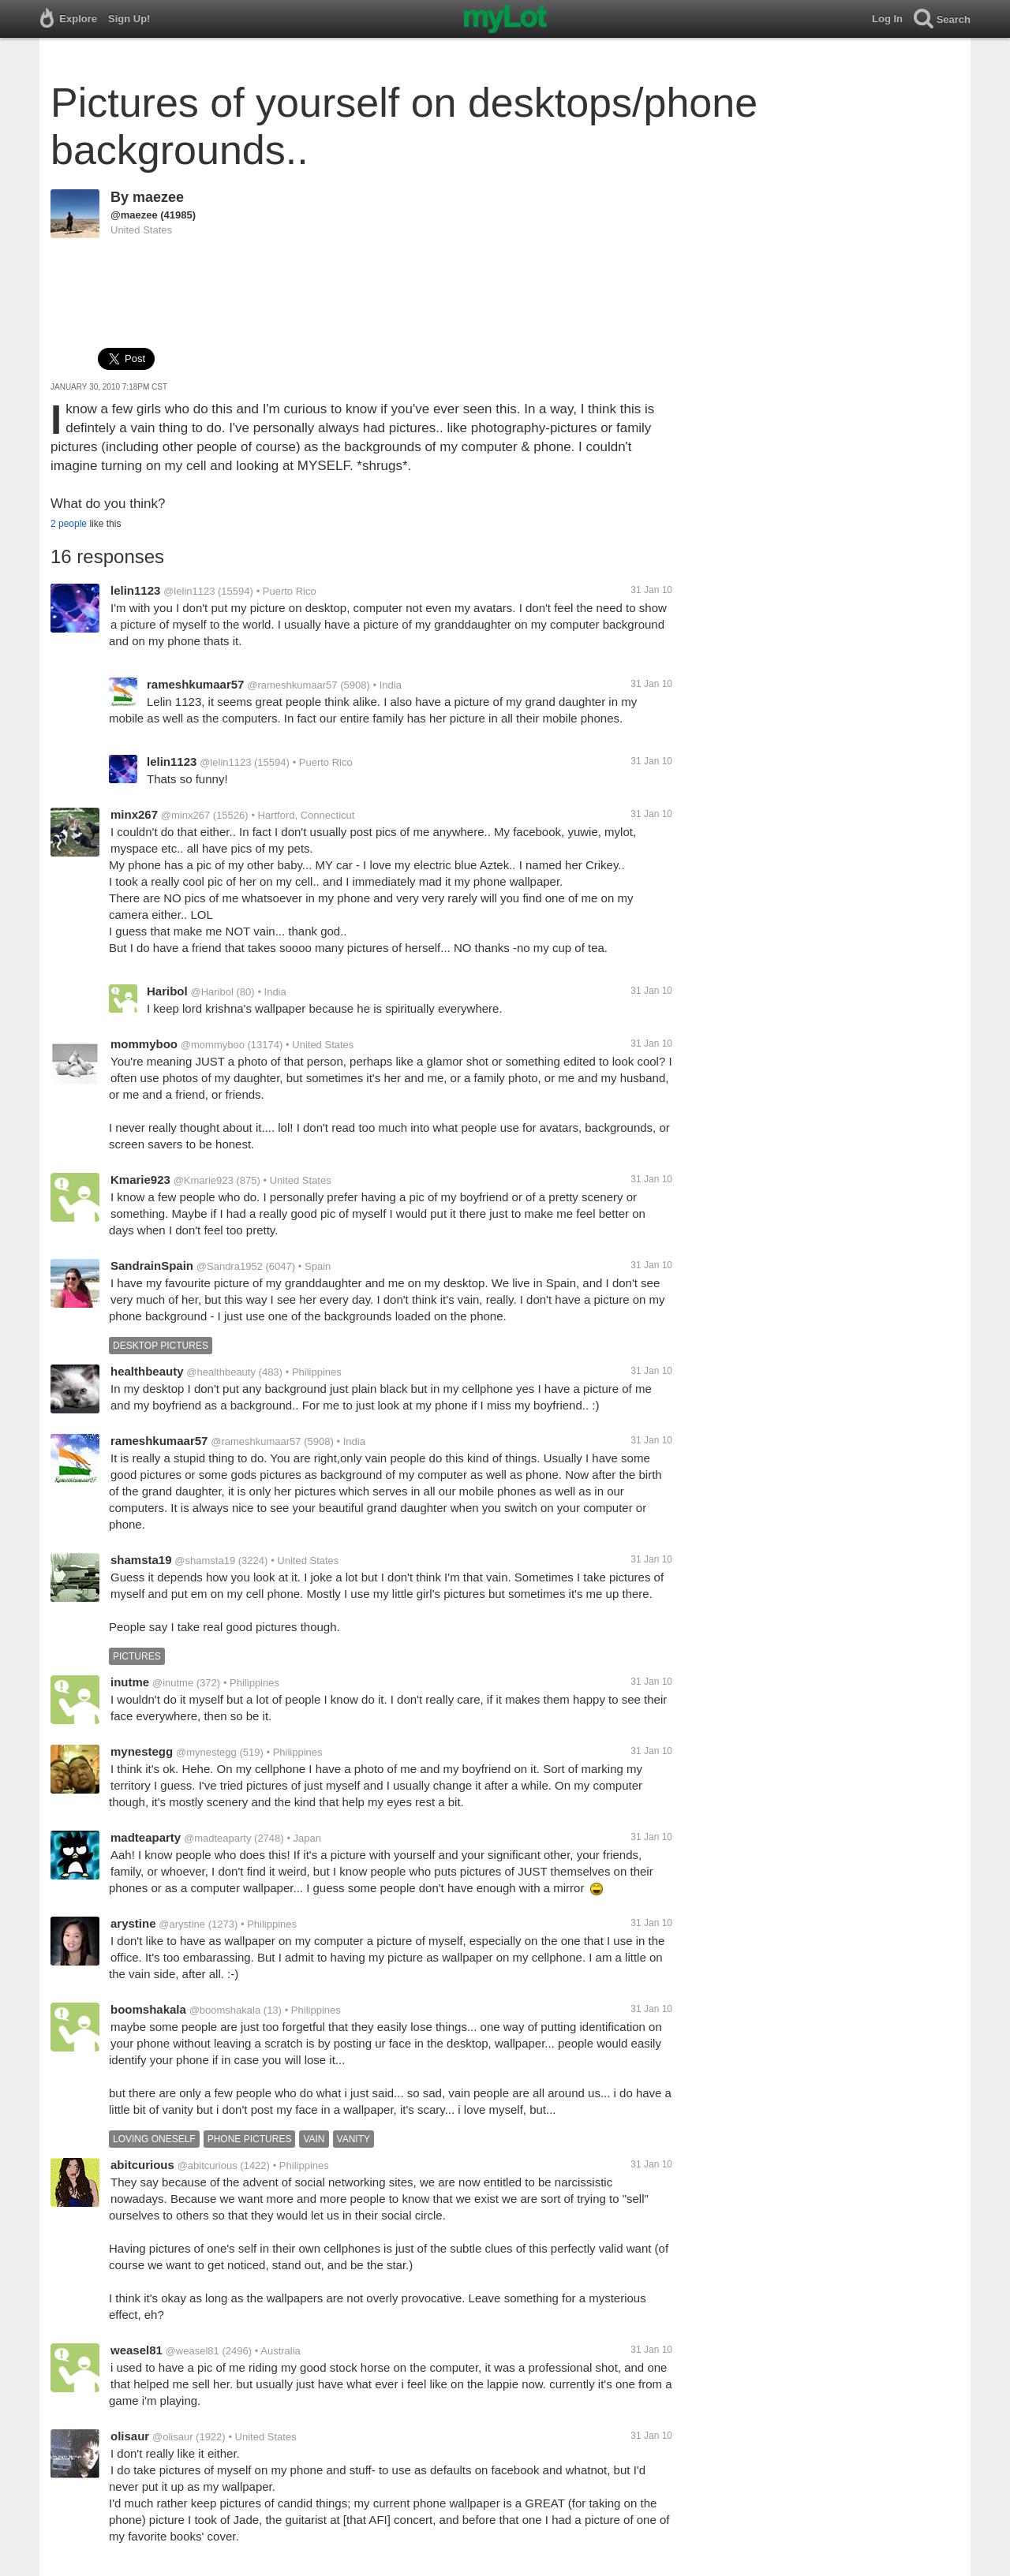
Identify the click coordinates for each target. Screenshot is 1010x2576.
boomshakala (148, 2009)
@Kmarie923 (204, 1180)
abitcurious (142, 2164)
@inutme (172, 1683)
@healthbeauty (221, 1372)
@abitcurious (208, 2165)
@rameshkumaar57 (292, 685)
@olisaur (172, 2437)
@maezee (134, 215)
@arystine (182, 1924)
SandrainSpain (151, 1265)
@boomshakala (225, 2010)
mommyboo (144, 1044)
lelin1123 (135, 590)
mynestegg (141, 1751)
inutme (129, 1682)
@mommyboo (213, 1045)
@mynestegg (206, 1752)
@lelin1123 (189, 591)
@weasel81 (192, 2351)
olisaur (129, 2436)
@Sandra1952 (229, 1266)
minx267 (134, 814)
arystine (133, 1923)
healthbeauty (147, 1371)
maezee (158, 197)
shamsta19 (141, 1559)
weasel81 (136, 2350)
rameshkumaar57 (195, 684)
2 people (68, 523)
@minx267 (185, 815)
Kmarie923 (140, 1179)
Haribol (167, 991)
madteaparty (145, 1837)
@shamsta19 (204, 1560)
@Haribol (211, 992)
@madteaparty (217, 1838)
